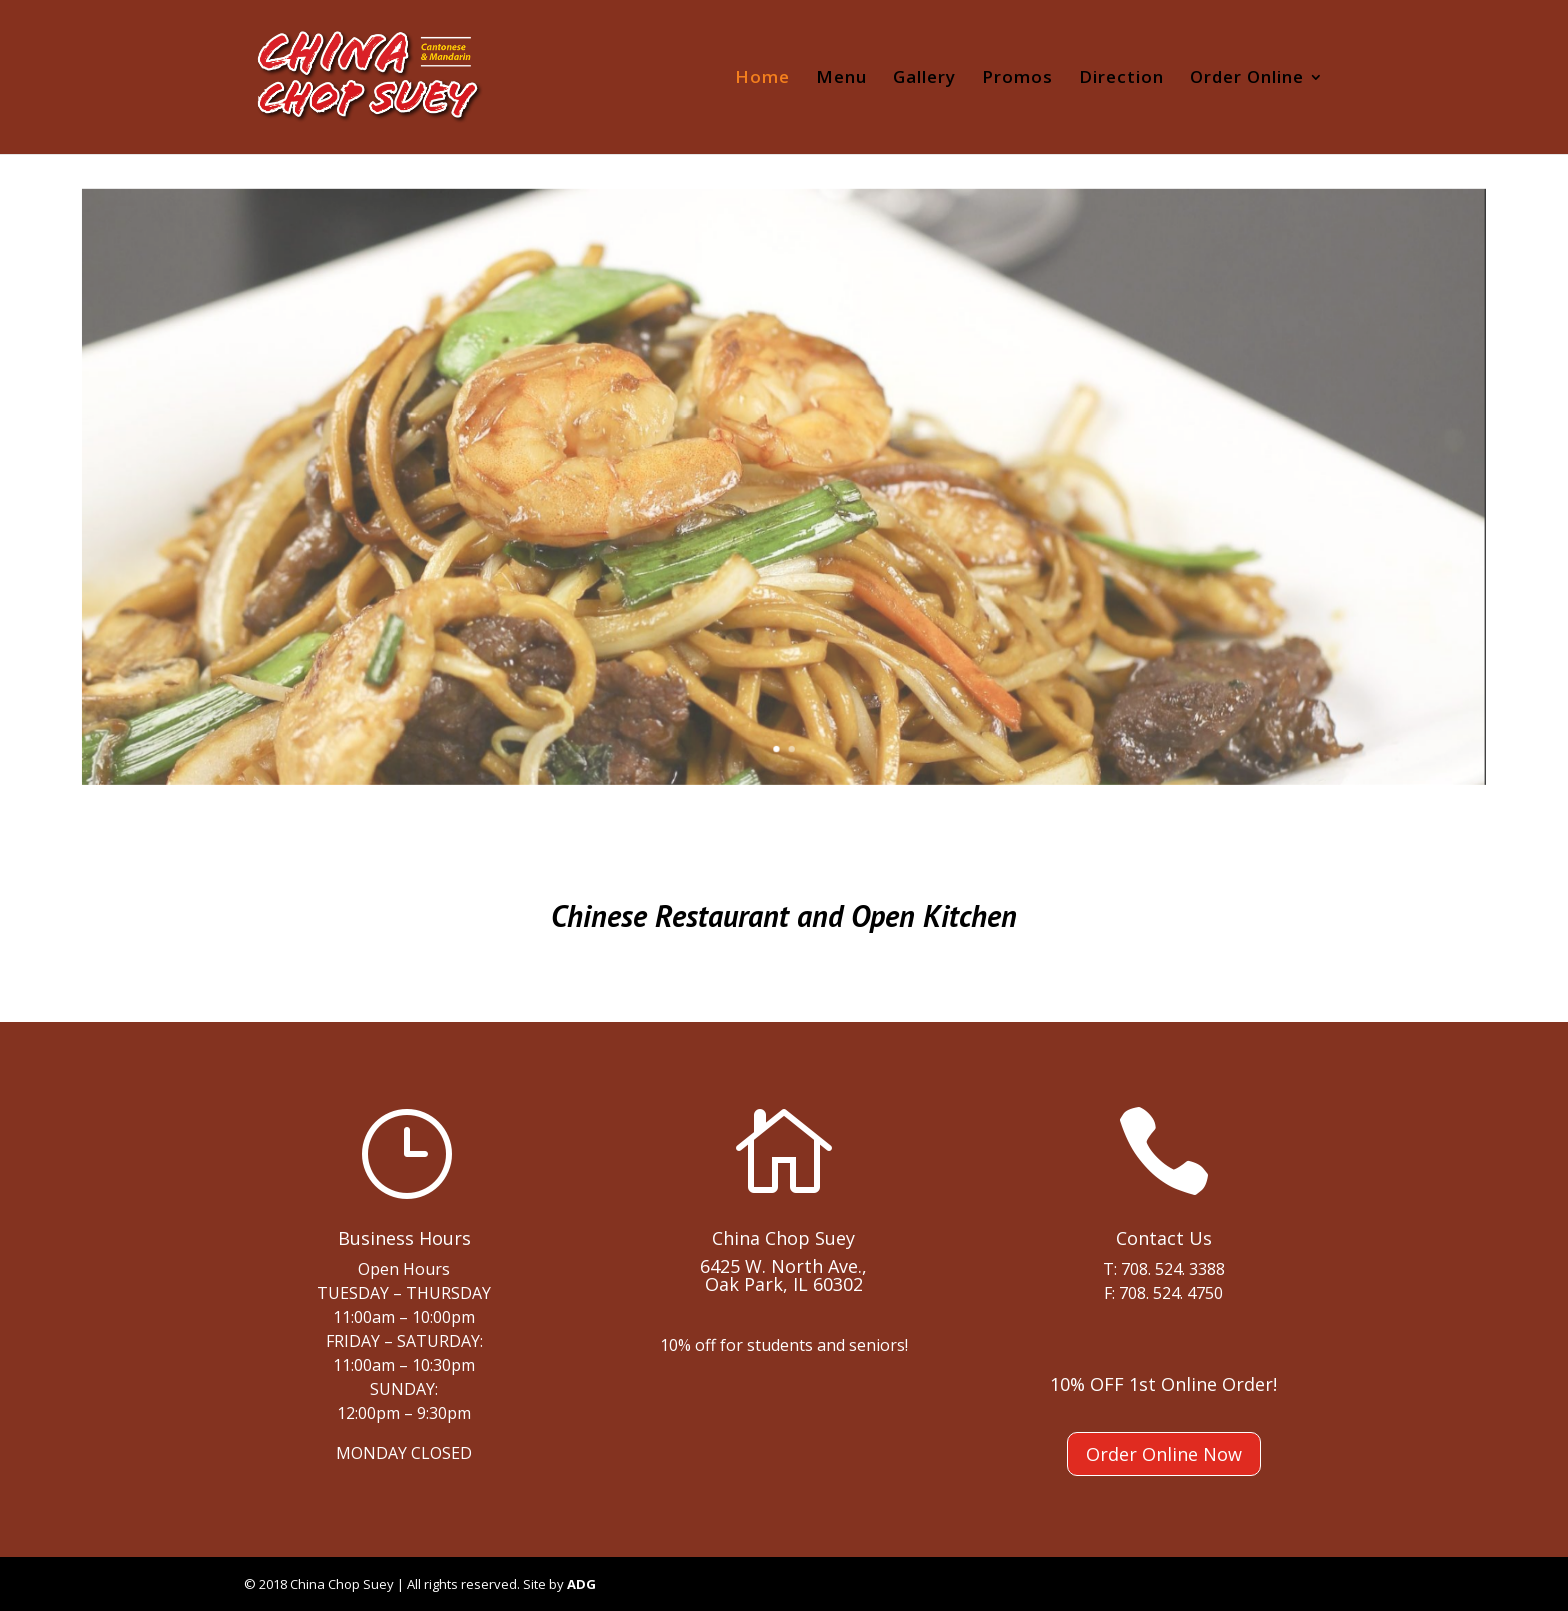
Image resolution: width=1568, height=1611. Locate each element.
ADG (581, 1584)
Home (762, 79)
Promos (1017, 79)
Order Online (1247, 79)
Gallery (924, 79)
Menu (841, 79)
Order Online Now (1164, 1454)
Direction (1121, 79)
